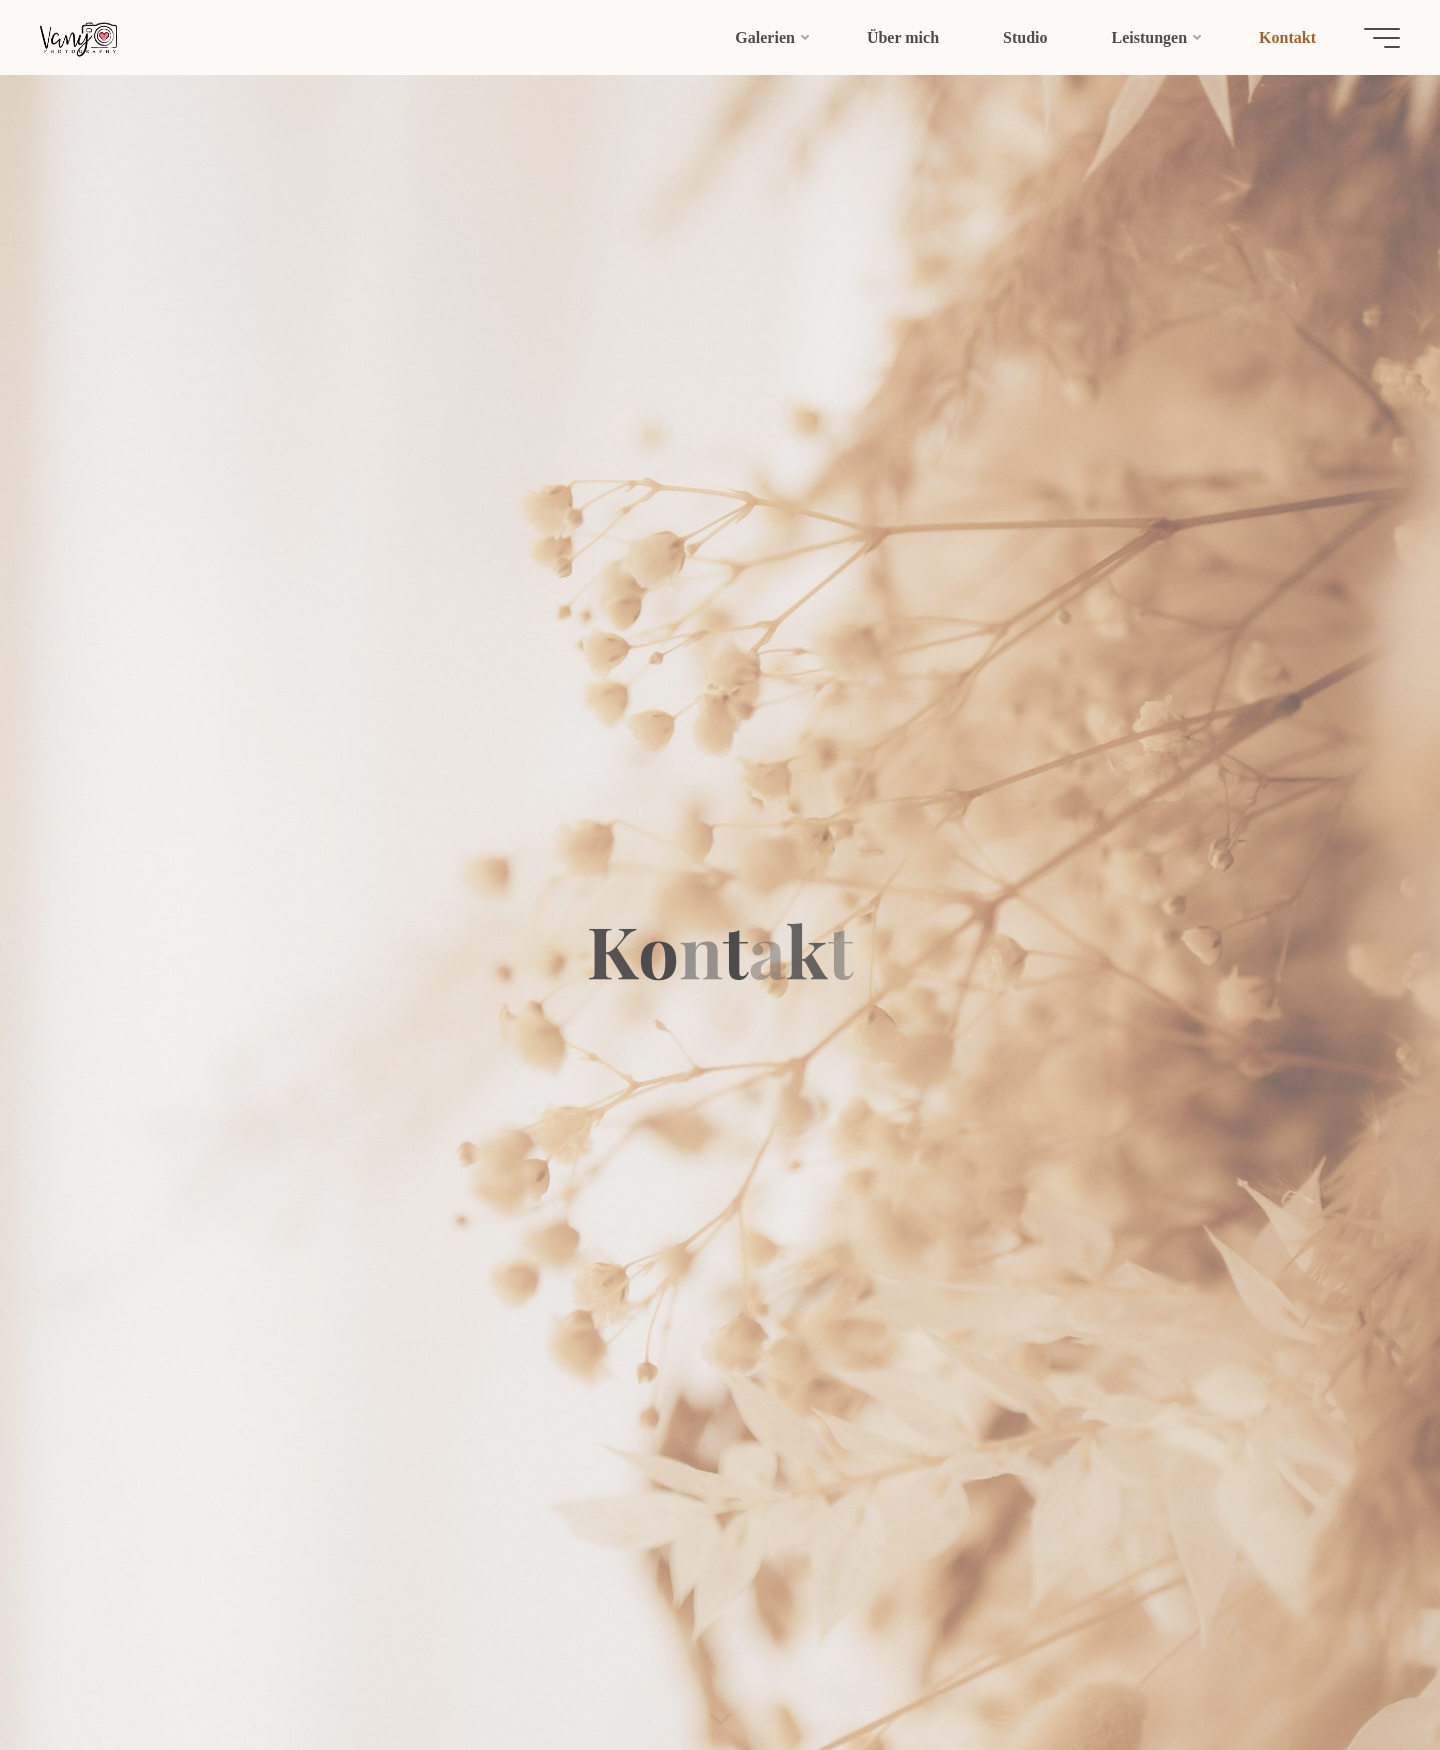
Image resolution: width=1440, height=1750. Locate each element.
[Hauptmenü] (1382, 38)
